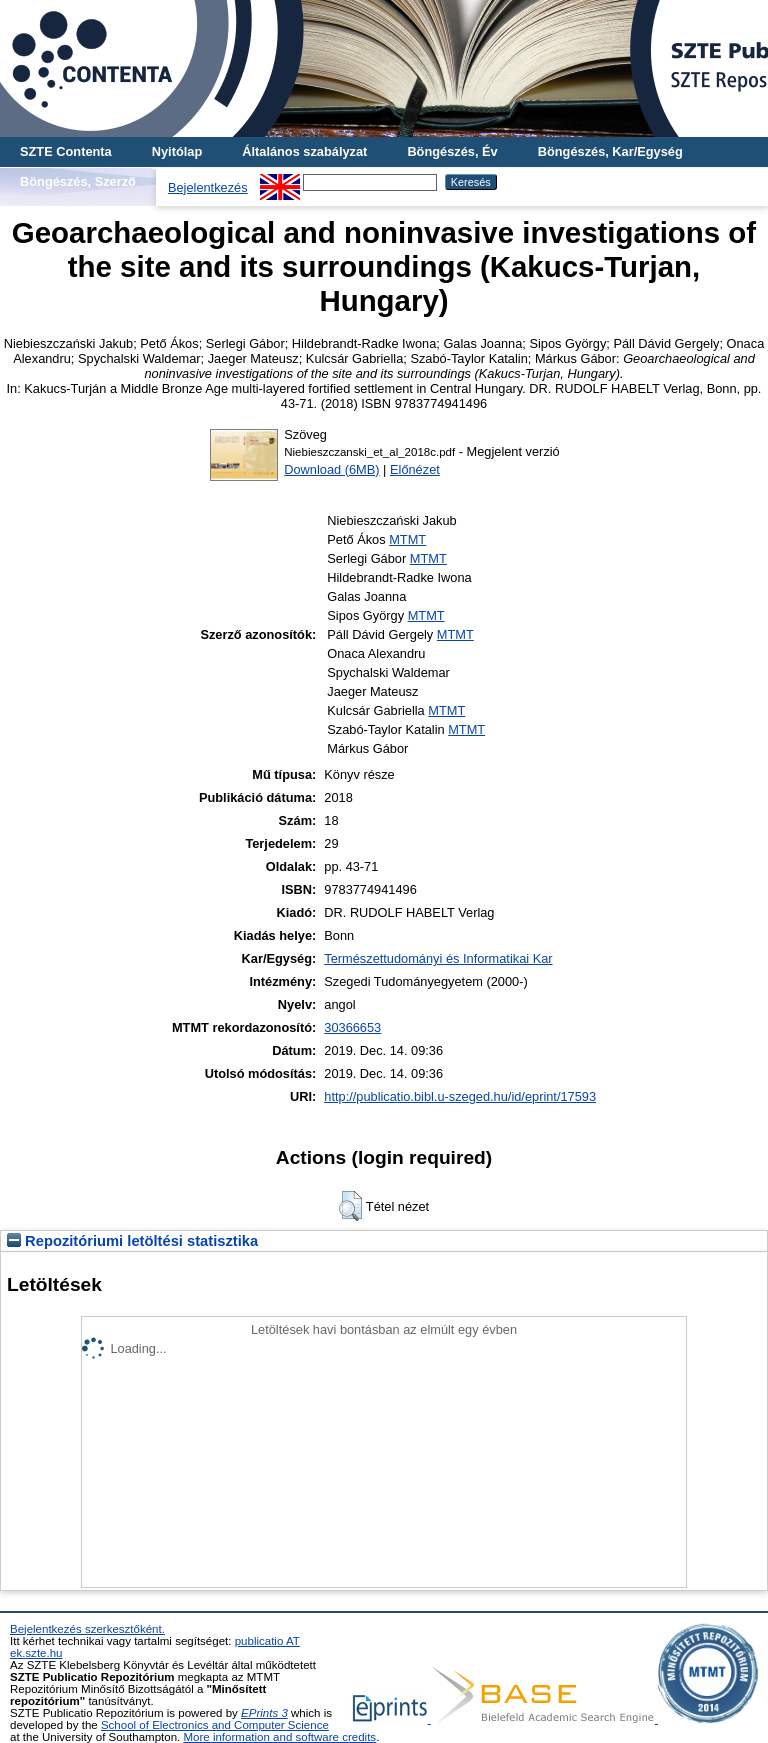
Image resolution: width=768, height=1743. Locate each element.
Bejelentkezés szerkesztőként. (87, 1629)
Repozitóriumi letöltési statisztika (132, 1241)
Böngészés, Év (452, 151)
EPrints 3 (264, 1713)
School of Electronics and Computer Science (215, 1725)
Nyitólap (177, 151)
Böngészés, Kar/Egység (610, 151)
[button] (350, 1206)
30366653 (352, 1027)
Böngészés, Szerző (78, 181)
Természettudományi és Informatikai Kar (438, 958)
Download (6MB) (331, 469)
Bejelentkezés (208, 187)
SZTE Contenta (66, 151)
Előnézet (415, 469)
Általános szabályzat (304, 151)
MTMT (407, 539)
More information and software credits (279, 1737)
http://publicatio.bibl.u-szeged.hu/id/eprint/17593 (460, 1096)
